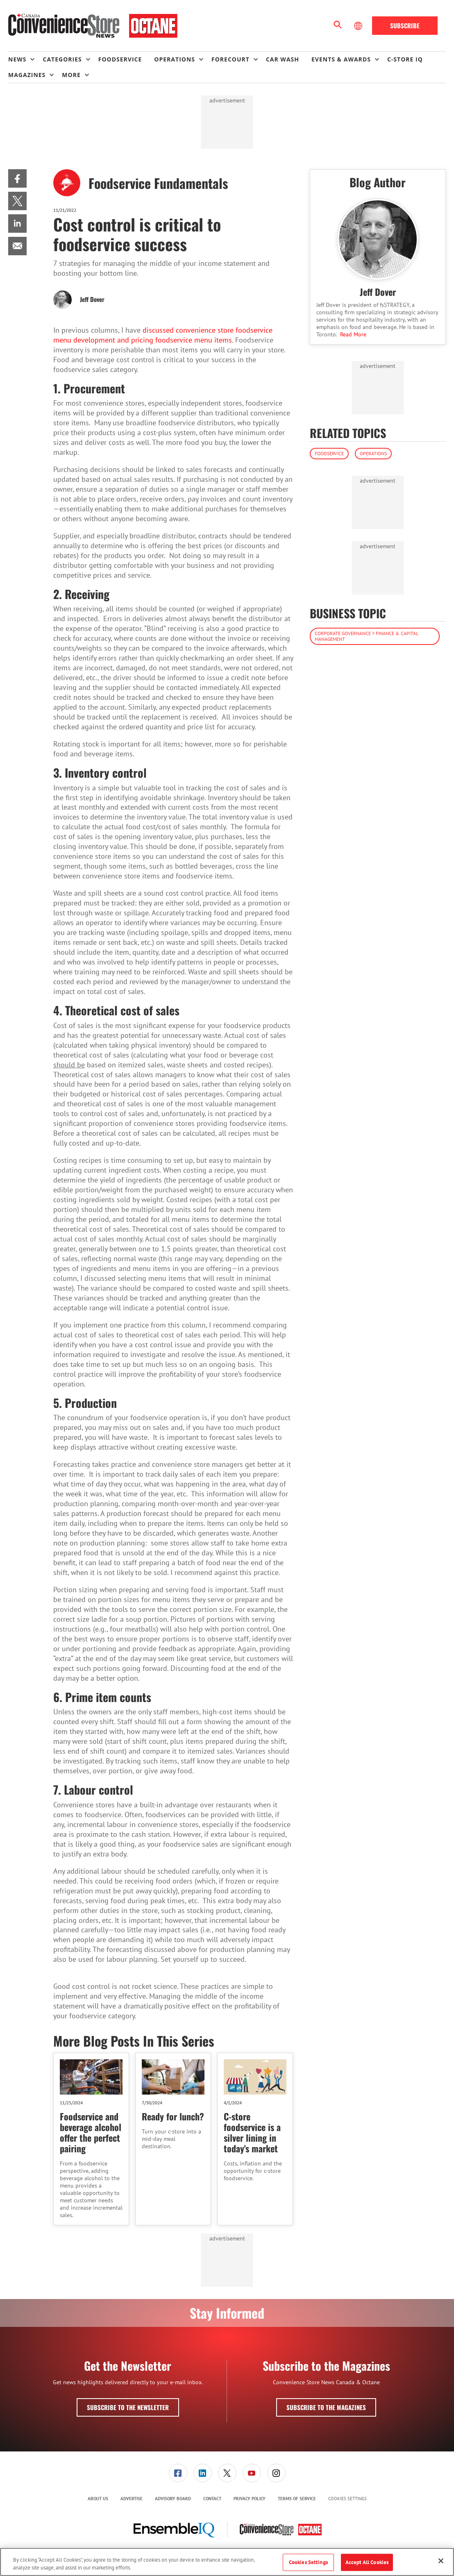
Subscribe (405, 25)
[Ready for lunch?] (173, 2077)
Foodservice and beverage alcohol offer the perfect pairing (90, 2132)
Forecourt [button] (230, 59)
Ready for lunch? (173, 2116)
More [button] (71, 75)
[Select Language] (359, 26)
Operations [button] (174, 59)
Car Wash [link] (282, 59)
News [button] (17, 59)
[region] (227, 2562)
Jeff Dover (92, 299)
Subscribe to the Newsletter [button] (128, 2407)
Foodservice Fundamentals (158, 183)
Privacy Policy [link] (250, 2498)
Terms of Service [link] (297, 2498)
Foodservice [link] (120, 59)
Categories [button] (62, 59)
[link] (17, 178)
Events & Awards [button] (341, 59)
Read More (353, 334)
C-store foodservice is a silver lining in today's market (252, 2132)
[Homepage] (92, 26)
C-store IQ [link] (405, 59)
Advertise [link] (131, 2498)
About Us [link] (98, 2498)
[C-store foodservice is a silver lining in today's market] (255, 2077)
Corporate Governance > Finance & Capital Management (366, 636)
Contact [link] (212, 2498)
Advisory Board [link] (173, 2498)
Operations (373, 453)
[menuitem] (25, 59)
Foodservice (329, 453)
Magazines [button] (26, 75)
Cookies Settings (347, 2499)
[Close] (441, 2561)
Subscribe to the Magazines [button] (326, 2407)
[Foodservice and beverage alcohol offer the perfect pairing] (91, 2077)
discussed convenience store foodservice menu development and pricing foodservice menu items (162, 335)
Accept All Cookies (366, 2562)
